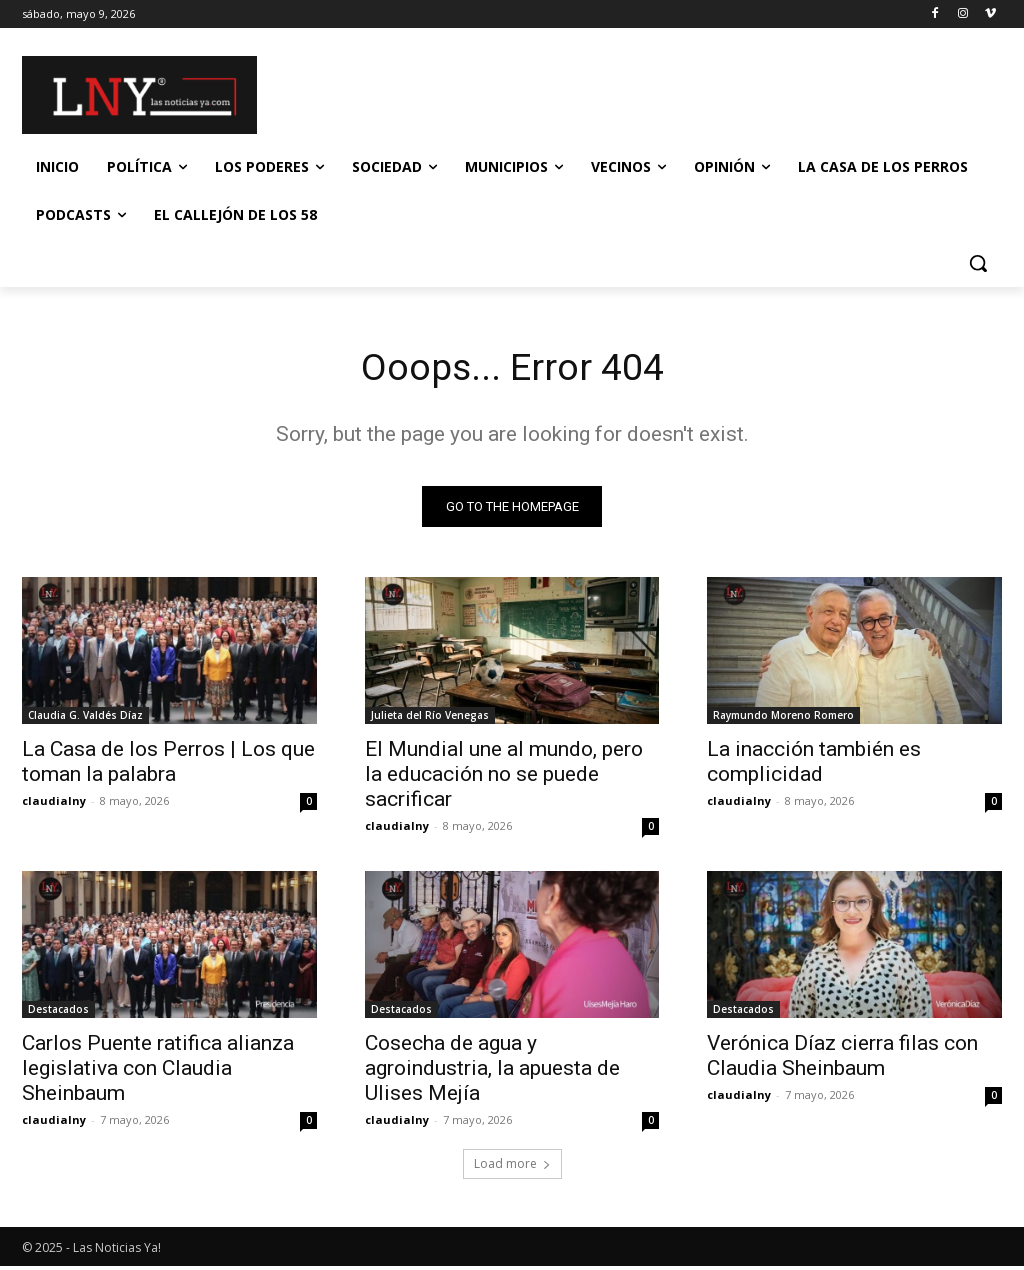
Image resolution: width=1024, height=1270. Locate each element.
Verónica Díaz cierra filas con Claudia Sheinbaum (842, 1059)
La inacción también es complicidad (814, 765)
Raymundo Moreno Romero (783, 719)
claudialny (54, 804)
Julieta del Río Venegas (430, 719)
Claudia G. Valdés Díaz (85, 719)
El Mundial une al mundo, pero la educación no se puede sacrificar (504, 778)
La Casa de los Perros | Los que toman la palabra (168, 765)
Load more (512, 1167)
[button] (978, 263)
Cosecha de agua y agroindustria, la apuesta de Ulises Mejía (492, 1072)
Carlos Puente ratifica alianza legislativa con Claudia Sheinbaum (158, 1072)
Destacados (58, 1013)
